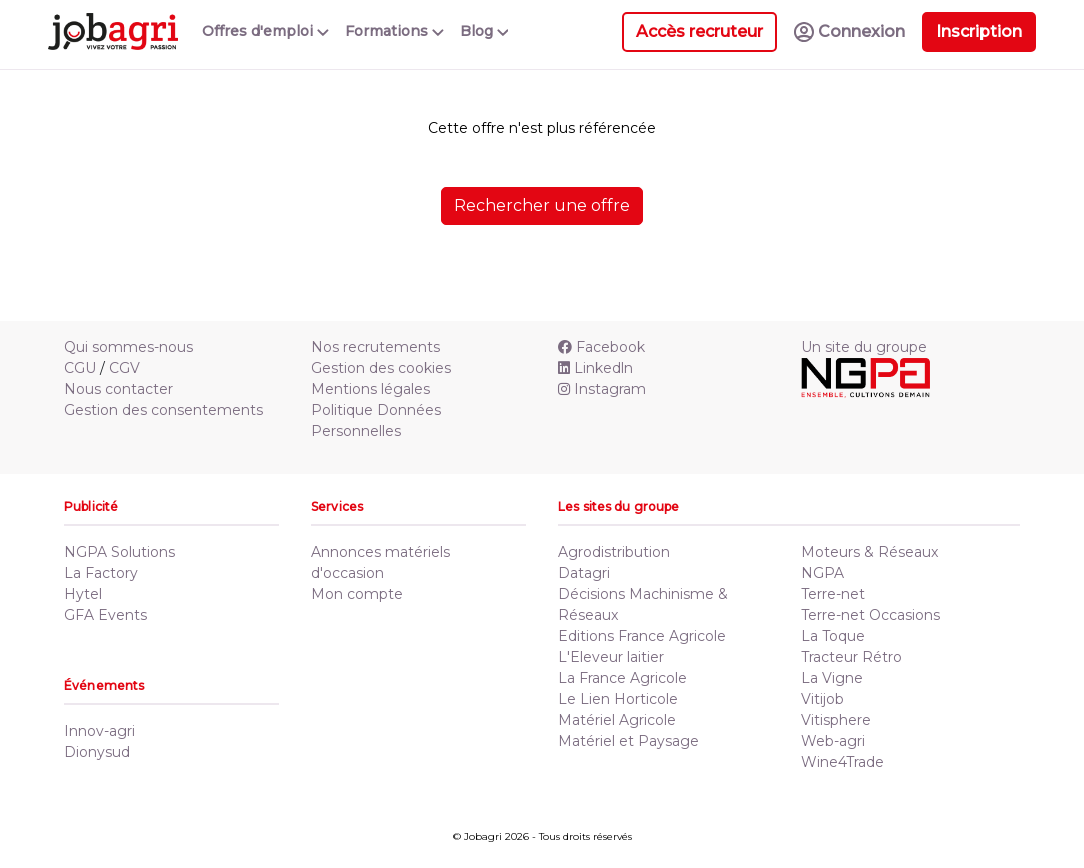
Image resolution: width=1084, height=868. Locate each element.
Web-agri (833, 741)
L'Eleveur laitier (611, 657)
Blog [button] (484, 31)
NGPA (822, 573)
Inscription (979, 31)
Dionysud (97, 752)
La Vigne (832, 678)
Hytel (83, 594)
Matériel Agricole (617, 720)
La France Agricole (622, 678)
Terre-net (833, 594)
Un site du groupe (864, 347)
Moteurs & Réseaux (869, 552)
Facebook (601, 347)
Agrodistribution (614, 552)
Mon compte (357, 594)
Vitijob (822, 699)
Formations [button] (394, 31)
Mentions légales (370, 389)
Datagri (584, 573)
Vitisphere (836, 720)
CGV (124, 368)
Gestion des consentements (163, 410)
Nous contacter (118, 389)
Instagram (602, 389)
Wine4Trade (842, 762)
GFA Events (105, 615)
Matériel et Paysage (628, 741)
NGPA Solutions (119, 552)
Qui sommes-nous (128, 347)
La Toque (833, 636)
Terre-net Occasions (870, 615)
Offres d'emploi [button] (265, 31)
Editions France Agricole (642, 636)
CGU (80, 368)
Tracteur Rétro (851, 657)
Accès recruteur (699, 31)
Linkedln (595, 368)
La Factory (101, 573)
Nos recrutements (375, 347)
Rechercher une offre (542, 205)
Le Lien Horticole (618, 699)
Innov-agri (99, 731)
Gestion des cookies (381, 368)
